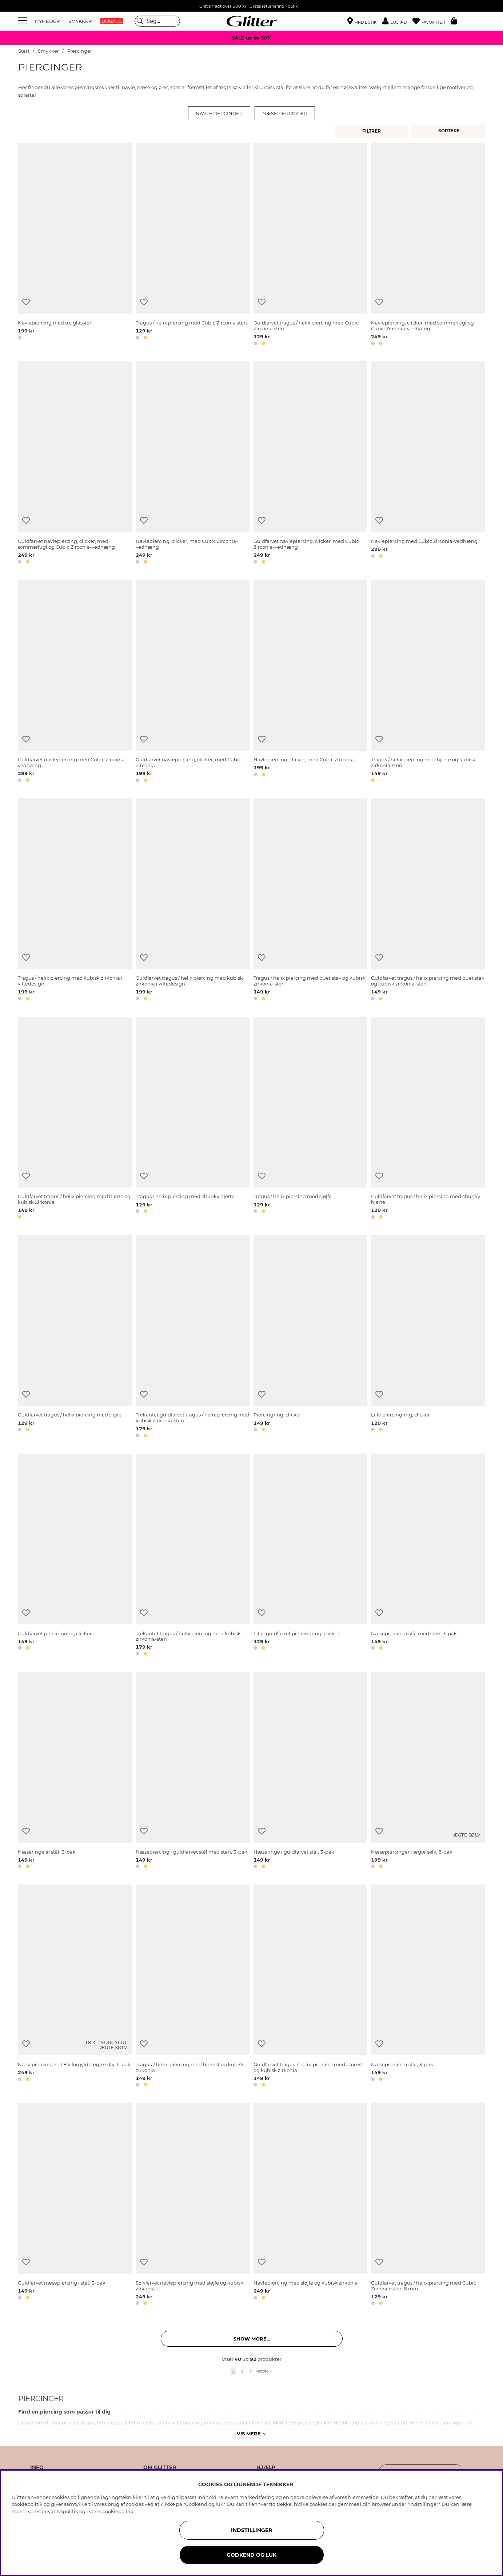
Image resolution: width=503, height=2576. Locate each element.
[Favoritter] (431, 21)
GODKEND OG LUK (251, 2555)
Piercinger (79, 51)
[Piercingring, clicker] (310, 1337)
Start (23, 51)
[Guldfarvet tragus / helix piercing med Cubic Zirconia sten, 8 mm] (428, 2205)
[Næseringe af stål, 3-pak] (75, 1771)
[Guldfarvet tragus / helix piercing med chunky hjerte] (428, 1119)
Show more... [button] (251, 2339)
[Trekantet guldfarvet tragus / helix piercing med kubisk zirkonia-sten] (192, 1337)
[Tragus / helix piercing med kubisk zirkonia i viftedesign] (75, 900)
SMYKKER (80, 21)
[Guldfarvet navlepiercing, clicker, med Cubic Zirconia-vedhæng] (310, 463)
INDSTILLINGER (251, 2530)
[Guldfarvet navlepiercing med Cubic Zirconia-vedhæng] (75, 682)
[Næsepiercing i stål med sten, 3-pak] (428, 1556)
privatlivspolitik (59, 2511)
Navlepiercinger (219, 113)
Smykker (49, 51)
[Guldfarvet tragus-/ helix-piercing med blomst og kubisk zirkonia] (310, 1986)
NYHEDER (47, 21)
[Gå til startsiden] (251, 21)
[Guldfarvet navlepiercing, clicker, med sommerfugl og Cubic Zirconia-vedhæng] (75, 463)
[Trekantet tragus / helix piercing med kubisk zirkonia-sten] (192, 1556)
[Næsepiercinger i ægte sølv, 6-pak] (428, 1771)
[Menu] (23, 21)
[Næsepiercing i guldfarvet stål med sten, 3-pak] (192, 1771)
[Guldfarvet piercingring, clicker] (75, 1556)
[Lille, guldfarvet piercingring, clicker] (310, 1556)
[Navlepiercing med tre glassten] (75, 245)
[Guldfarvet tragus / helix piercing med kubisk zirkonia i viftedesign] (192, 900)
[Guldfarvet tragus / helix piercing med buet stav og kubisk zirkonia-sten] (428, 900)
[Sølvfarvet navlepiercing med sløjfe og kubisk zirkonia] (192, 2205)
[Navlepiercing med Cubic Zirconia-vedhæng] (428, 463)
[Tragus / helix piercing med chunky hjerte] (192, 1119)
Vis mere (252, 2433)
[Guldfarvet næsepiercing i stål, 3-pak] (75, 2205)
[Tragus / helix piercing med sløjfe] (310, 1119)
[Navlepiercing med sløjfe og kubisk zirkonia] (310, 2205)
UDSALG (111, 21)
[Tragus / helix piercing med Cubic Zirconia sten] (192, 245)
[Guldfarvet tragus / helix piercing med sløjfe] (75, 1337)
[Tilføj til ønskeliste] (26, 302)
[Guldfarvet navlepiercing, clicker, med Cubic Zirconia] (192, 682)
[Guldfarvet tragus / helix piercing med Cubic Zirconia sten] (310, 245)
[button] (397, 21)
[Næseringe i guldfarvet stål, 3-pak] (310, 1771)
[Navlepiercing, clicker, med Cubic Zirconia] (310, 682)
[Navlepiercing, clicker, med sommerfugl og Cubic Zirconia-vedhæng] (428, 245)
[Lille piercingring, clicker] (428, 1337)
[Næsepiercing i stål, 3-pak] (428, 1986)
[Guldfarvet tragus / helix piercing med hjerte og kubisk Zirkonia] (75, 1119)
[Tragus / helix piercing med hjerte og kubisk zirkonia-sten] (428, 682)
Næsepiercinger (284, 113)
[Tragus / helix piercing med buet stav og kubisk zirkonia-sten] (310, 900)
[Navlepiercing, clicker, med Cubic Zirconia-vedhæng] (192, 463)
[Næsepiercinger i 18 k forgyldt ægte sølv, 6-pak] (75, 1986)
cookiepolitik (118, 2511)
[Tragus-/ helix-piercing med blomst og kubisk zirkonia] (192, 1986)
